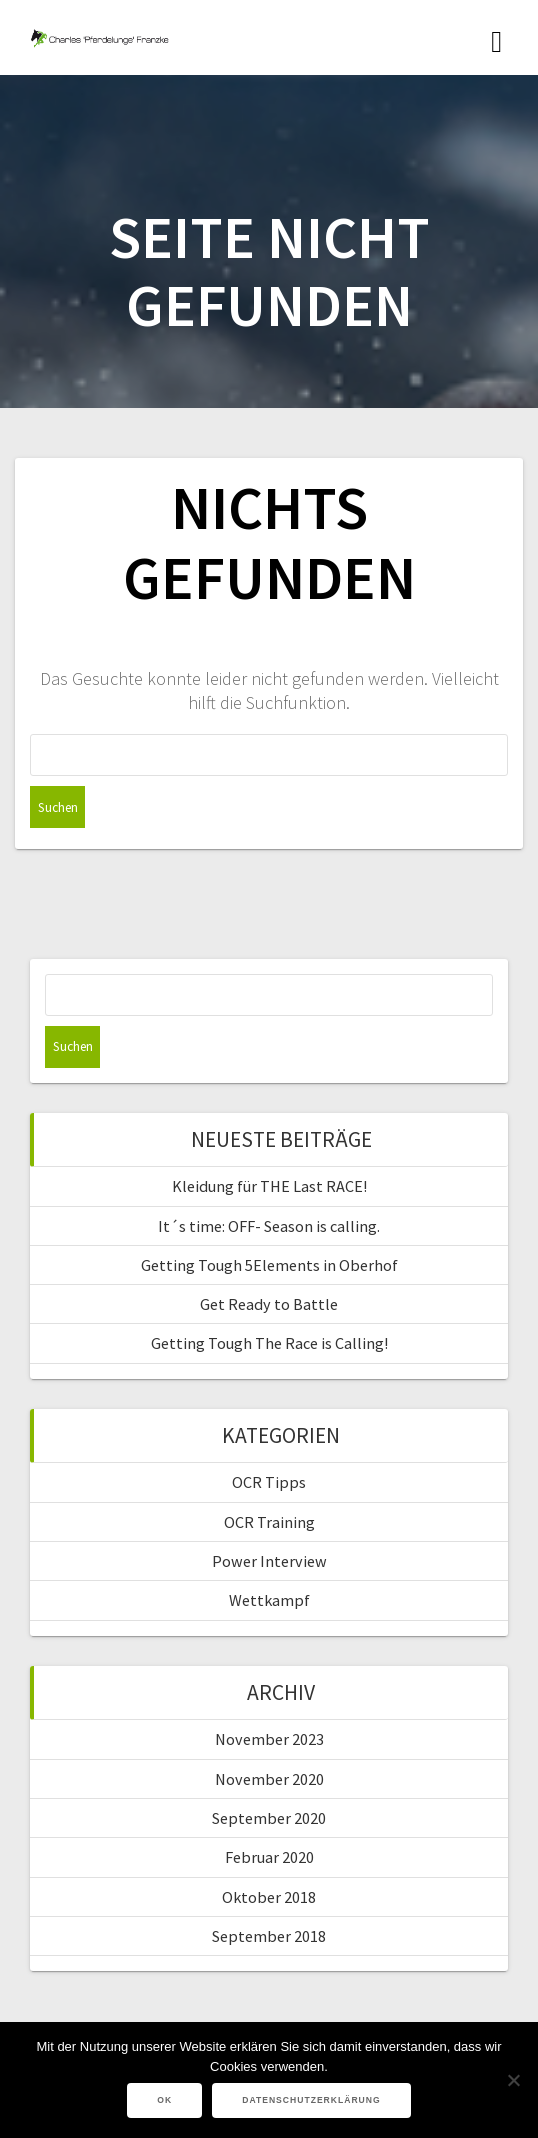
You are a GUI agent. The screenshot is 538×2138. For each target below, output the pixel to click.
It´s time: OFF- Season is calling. (269, 1226)
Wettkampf (269, 1600)
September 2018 (269, 1936)
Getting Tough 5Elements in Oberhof (269, 1265)
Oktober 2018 (269, 1897)
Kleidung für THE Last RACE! (269, 1186)
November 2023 (269, 1739)
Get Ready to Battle (269, 1304)
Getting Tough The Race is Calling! (269, 1343)
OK (164, 2100)
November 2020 (269, 1779)
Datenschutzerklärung (311, 2100)
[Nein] (513, 2080)
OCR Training (269, 1522)
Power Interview (269, 1561)
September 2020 (269, 1818)
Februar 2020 (269, 1857)
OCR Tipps (269, 1482)
